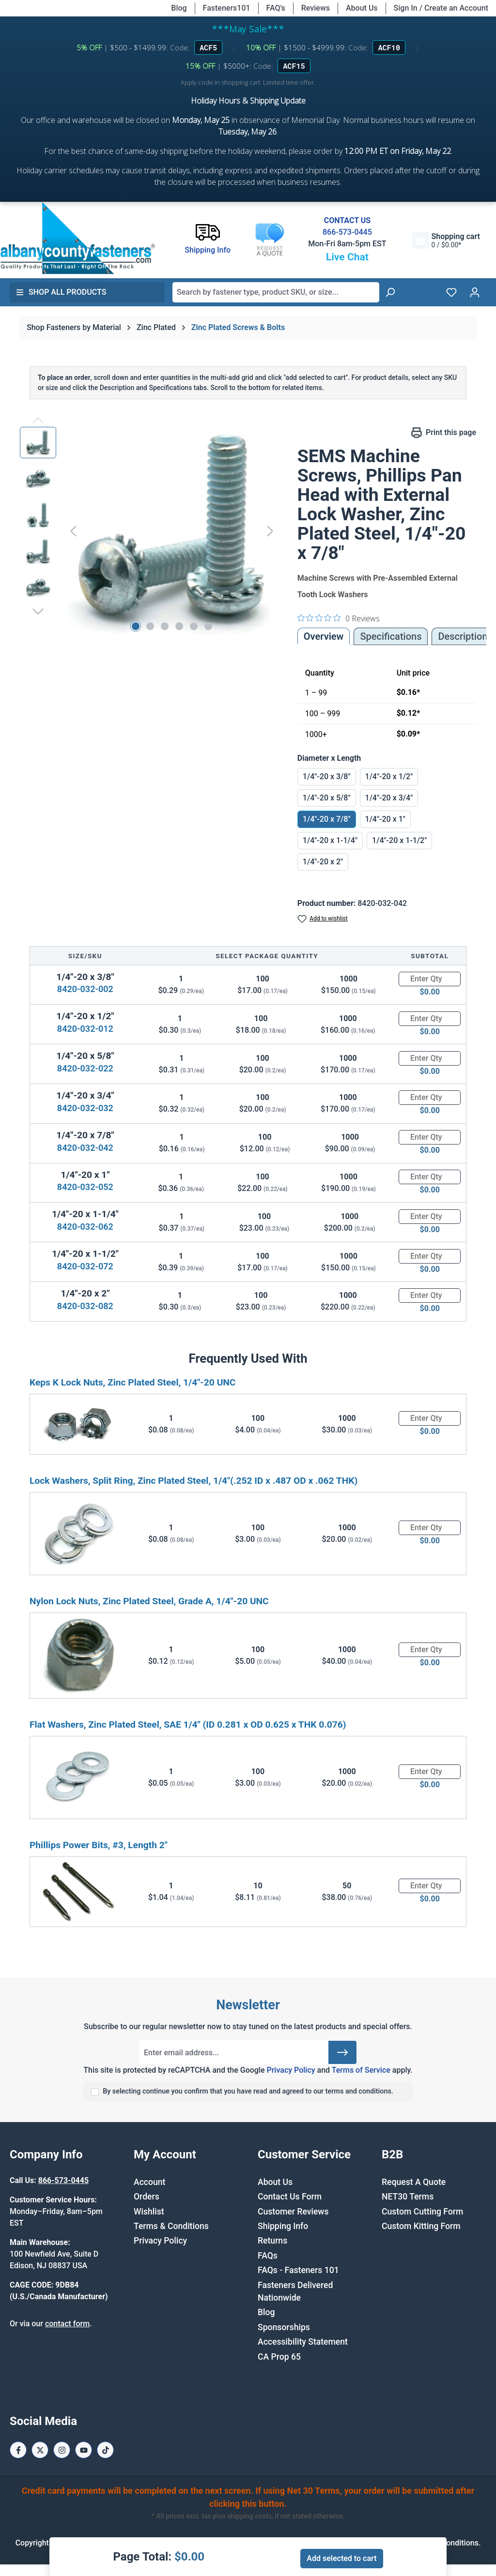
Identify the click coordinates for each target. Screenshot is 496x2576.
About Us (362, 8)
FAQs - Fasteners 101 (298, 2270)
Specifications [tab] (390, 636)
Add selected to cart (341, 2558)
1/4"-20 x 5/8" (327, 797)
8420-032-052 (85, 1187)
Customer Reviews (293, 2211)
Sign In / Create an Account (441, 8)
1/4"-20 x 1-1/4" (330, 840)
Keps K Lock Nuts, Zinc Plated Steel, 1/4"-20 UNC (132, 1382)
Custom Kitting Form (421, 2226)
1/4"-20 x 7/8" (327, 819)
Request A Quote (414, 2182)
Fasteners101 (226, 8)
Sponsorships (284, 2327)
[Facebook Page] (18, 2449)
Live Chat (347, 257)
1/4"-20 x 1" (385, 819)
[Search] (390, 292)
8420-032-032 (85, 1108)
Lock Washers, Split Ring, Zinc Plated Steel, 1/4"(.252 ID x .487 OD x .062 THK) (193, 1480)
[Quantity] (430, 979)
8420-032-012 (85, 1029)
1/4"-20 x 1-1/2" (399, 840)
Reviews (315, 8)
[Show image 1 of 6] (136, 626)
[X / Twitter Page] (39, 2449)
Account (149, 2182)
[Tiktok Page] (105, 2449)
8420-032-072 (85, 1266)
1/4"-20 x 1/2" (389, 776)
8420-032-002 (85, 989)
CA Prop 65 (279, 2357)
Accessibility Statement (303, 2342)
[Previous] (73, 531)
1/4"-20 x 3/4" (389, 797)
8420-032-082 (85, 1306)
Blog (178, 8)
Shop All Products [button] (61, 292)
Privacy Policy (290, 2070)
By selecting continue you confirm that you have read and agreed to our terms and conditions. (248, 2091)
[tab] (463, 636)
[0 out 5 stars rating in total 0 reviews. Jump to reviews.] (338, 618)
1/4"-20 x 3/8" (327, 776)
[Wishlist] (451, 292)
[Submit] (342, 2052)
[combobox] (275, 292)
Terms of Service (361, 2070)
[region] (149, 531)
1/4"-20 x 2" (323, 861)
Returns (272, 2240)
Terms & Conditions (171, 2226)
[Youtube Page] (83, 2449)
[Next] (270, 531)
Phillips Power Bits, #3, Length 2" (99, 1845)
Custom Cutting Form (422, 2211)
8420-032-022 (85, 1068)
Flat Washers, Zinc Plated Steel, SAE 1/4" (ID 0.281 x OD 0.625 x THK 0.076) (188, 1724)
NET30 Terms (408, 2196)
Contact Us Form (290, 2196)
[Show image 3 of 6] (165, 626)
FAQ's (275, 8)
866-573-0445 (347, 232)
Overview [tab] (324, 636)
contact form (67, 2323)
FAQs (268, 2255)
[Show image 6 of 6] (208, 626)
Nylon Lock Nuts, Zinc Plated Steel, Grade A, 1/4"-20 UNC (149, 1601)
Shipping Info (283, 2226)
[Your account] (474, 292)
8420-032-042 (85, 1148)
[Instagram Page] (61, 2449)
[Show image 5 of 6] (194, 626)
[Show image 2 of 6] (150, 626)
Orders (146, 2196)
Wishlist (149, 2211)
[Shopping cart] (446, 240)
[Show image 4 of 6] (179, 626)
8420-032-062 (85, 1226)
